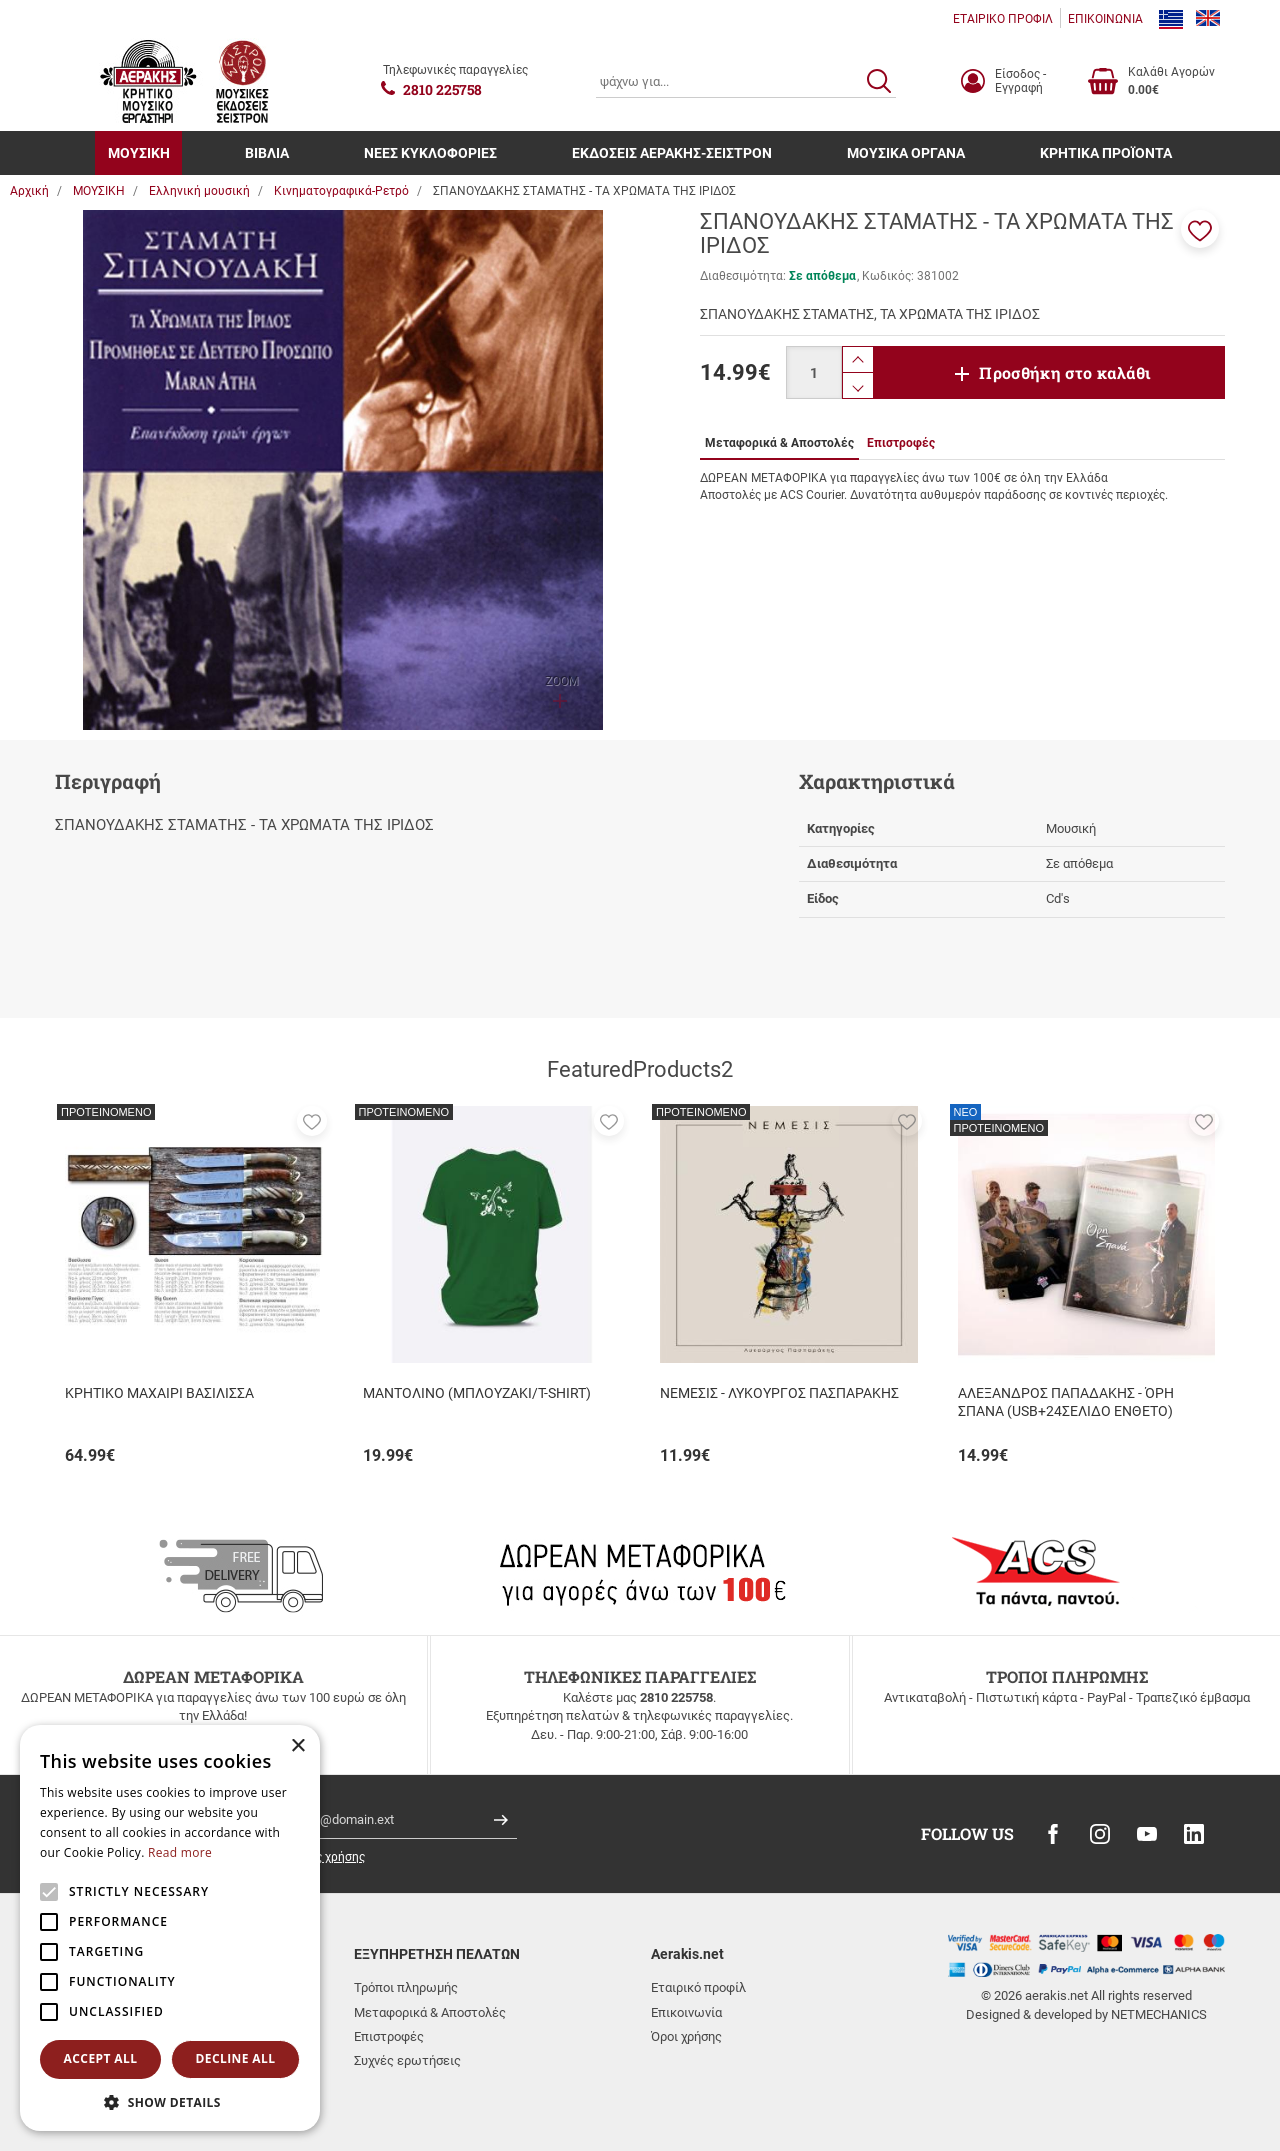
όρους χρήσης (326, 1857)
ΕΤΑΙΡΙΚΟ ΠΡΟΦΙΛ (1003, 19)
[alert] (170, 1928)
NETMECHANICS (1159, 2014)
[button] (1200, 229)
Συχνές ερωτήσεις (407, 2060)
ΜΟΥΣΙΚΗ (139, 153)
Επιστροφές (389, 2036)
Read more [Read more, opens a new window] (180, 1852)
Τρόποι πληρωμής (406, 1987)
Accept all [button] (101, 2058)
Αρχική (29, 191)
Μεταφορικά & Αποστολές (430, 2012)
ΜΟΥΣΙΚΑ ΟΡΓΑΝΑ (906, 153)
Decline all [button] (236, 2058)
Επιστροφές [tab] (901, 443)
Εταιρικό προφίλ (698, 1987)
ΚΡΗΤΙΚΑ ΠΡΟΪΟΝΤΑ (1106, 153)
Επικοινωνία (686, 2012)
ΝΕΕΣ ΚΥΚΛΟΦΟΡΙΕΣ (430, 153)
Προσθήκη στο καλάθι (1065, 372)
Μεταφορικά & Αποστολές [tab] (779, 443)
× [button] (297, 1746)
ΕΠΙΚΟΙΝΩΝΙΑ (1105, 19)
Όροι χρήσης (686, 2036)
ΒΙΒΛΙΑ (267, 153)
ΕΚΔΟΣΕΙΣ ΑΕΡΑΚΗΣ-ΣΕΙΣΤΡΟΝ (672, 153)
